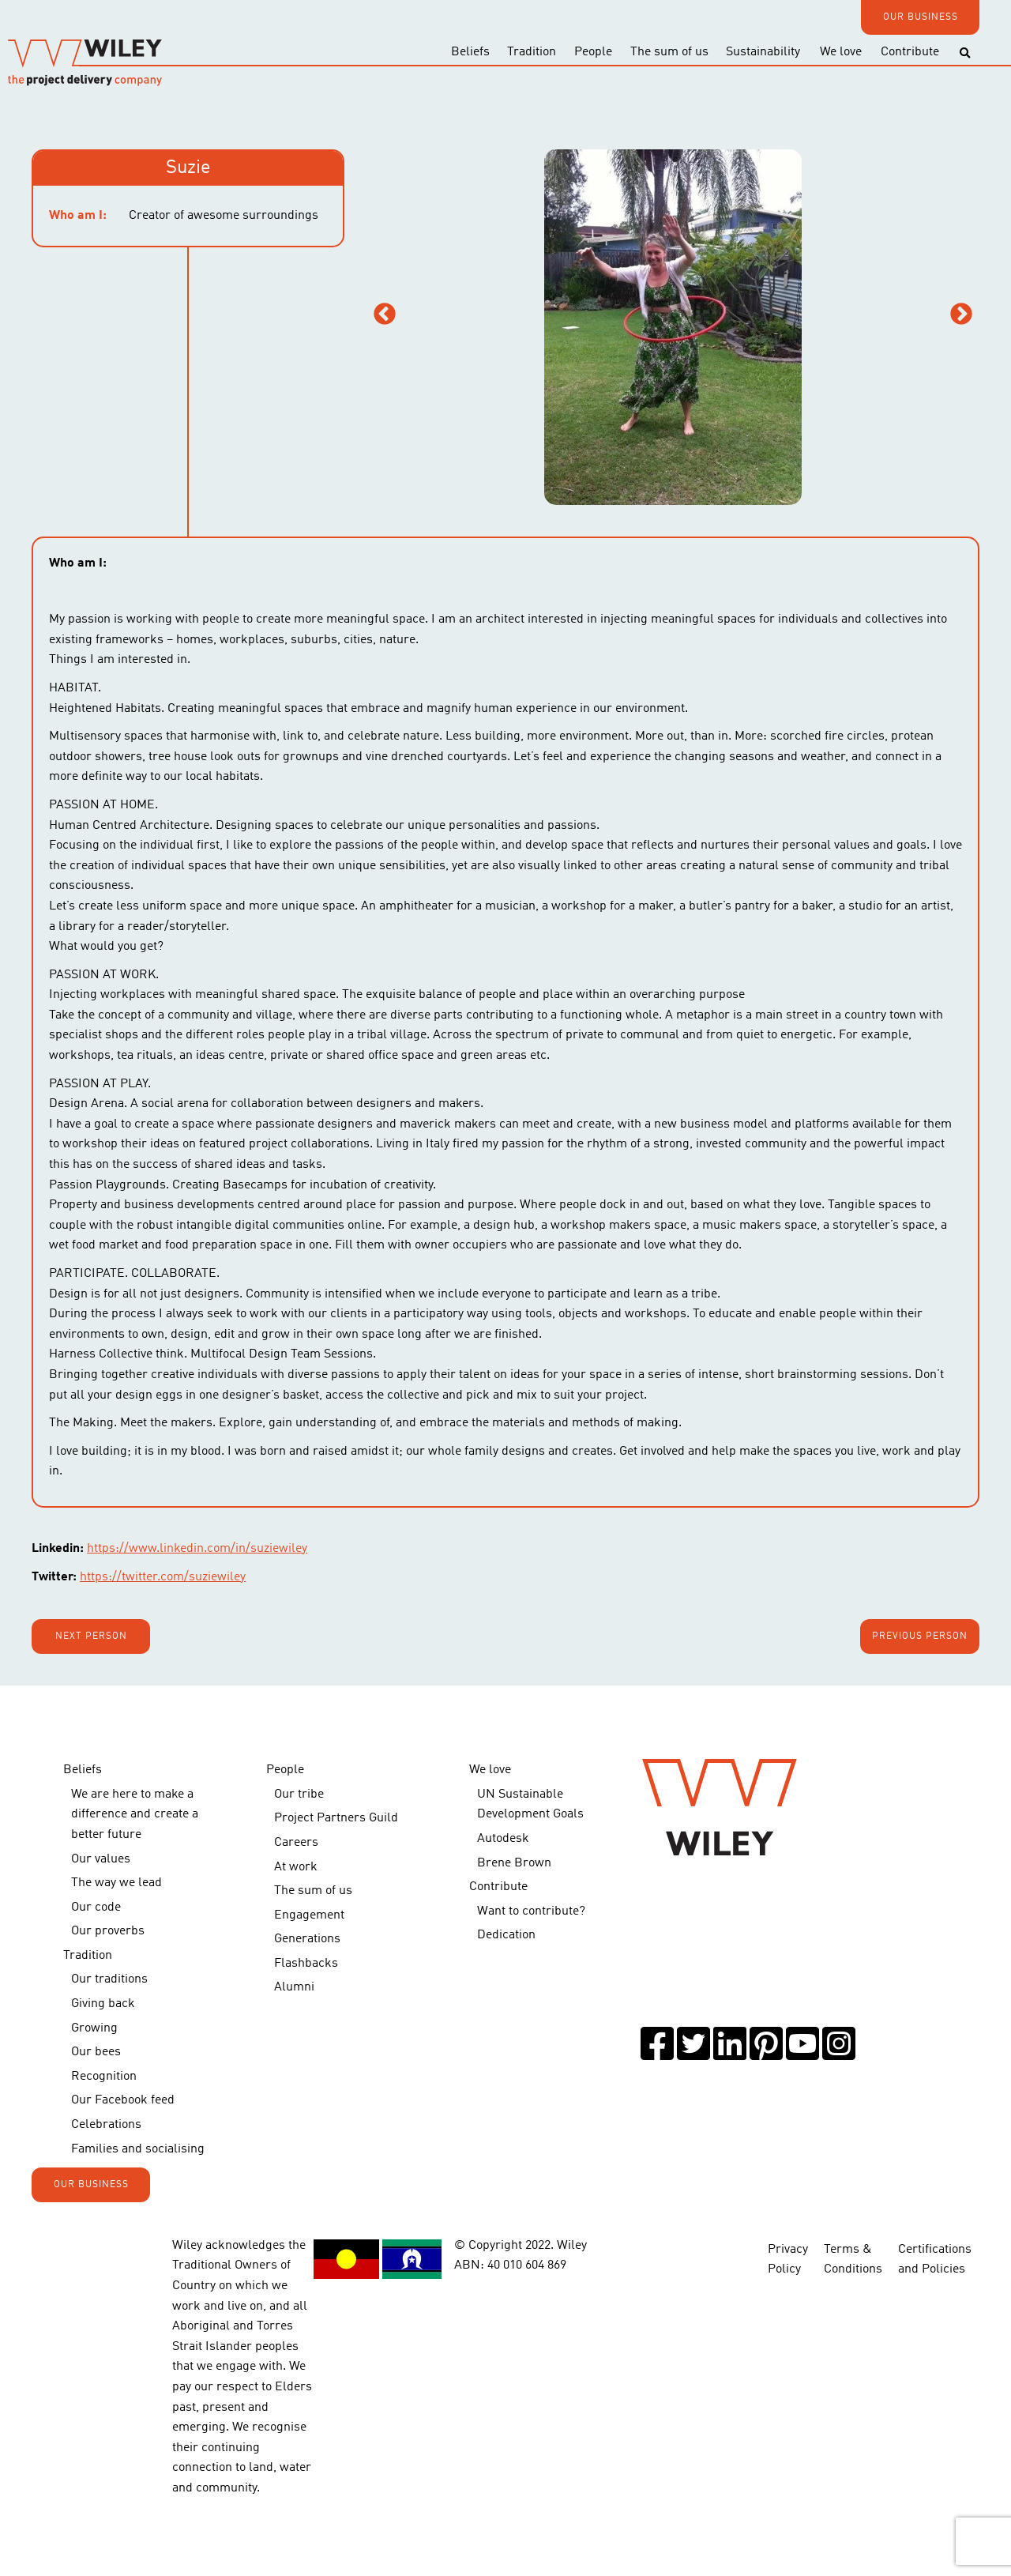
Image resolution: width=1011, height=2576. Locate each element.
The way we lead (116, 1883)
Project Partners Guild (336, 1818)
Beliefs (470, 52)
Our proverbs (108, 1931)
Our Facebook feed (123, 2100)
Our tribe (299, 1794)
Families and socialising (138, 2149)
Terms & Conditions (853, 2257)
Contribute (910, 52)
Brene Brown (514, 1863)
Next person (91, 1636)
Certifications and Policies (935, 2257)
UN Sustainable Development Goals (530, 1804)
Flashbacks (306, 1963)
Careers (296, 1842)
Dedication (506, 1935)
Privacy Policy (788, 2257)
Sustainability (763, 52)
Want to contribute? (531, 1911)
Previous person (920, 1636)
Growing (94, 2028)
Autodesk (503, 1838)
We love (841, 52)
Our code (96, 1907)
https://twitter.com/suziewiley (163, 1577)
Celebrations (106, 2124)
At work (296, 1867)
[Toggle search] (964, 53)
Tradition (531, 52)
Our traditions (109, 1979)
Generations (307, 1939)
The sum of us (669, 52)
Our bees (96, 2052)
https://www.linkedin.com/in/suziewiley (197, 1548)
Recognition (104, 2076)
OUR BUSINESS (920, 17)
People (593, 52)
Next (961, 314)
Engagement (309, 1915)
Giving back (103, 2004)
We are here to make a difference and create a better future (134, 1814)
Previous (384, 314)
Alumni (294, 1987)
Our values (100, 1859)
